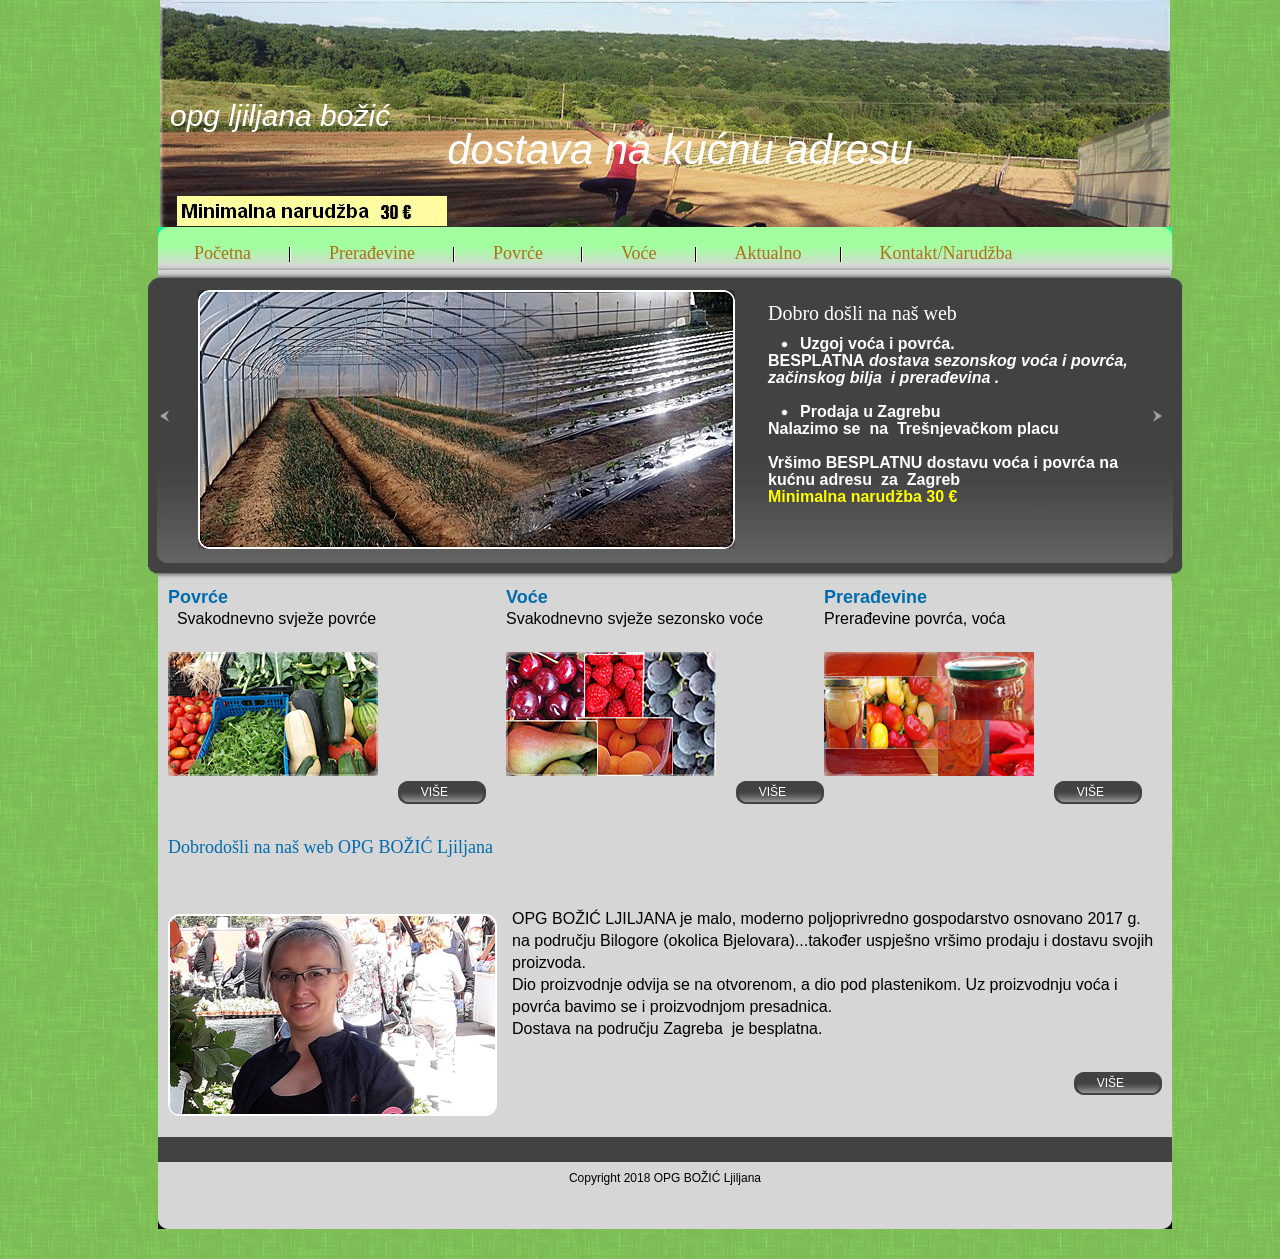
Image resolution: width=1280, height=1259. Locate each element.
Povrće (518, 253)
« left (169, 464)
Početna (222, 253)
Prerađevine (372, 253)
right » (1162, 464)
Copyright (596, 1178)
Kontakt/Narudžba (946, 253)
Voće (639, 253)
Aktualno (768, 253)
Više (449, 792)
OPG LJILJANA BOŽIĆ (280, 115)
